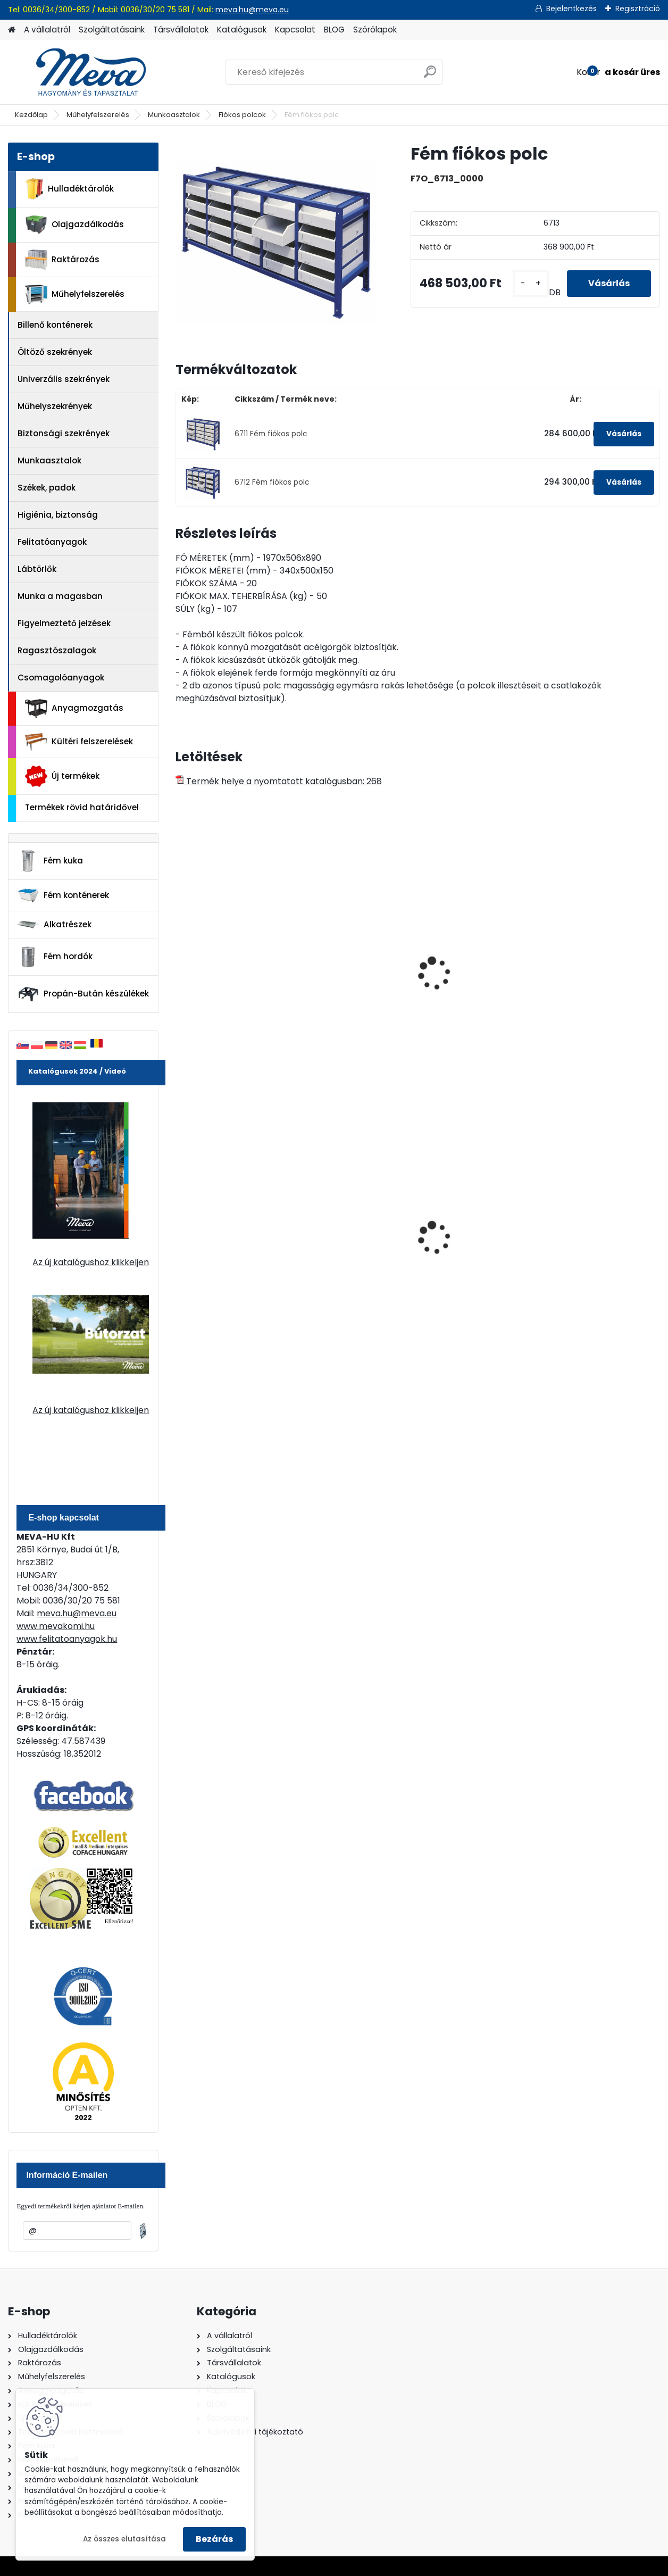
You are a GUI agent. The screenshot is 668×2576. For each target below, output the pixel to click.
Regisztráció (637, 8)
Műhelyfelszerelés (97, 115)
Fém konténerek (63, 895)
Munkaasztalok (174, 115)
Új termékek (62, 776)
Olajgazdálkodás (74, 225)
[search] (430, 75)
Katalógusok (241, 29)
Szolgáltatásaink (112, 29)
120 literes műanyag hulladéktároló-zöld (225, 1233)
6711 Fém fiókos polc (271, 434)
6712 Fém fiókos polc (272, 482)
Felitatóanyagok (52, 541)
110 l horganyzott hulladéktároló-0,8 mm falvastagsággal (354, 1235)
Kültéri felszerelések (79, 742)
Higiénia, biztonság (58, 514)
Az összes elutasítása (124, 2539)
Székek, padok (47, 487)
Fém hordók (55, 957)
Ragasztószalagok (57, 650)
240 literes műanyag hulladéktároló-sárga (474, 1233)
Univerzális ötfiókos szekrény (469, 975)
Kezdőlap (31, 115)
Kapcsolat (295, 29)
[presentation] (179, 962)
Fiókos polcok (242, 115)
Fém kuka (50, 861)
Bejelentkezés (571, 8)
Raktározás (62, 260)
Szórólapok (375, 29)
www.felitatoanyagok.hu (66, 1639)
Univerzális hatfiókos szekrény (596, 975)
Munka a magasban (60, 596)
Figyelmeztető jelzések (64, 623)
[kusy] (531, 283)
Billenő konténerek (55, 324)
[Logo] (81, 72)
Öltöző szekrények (55, 352)
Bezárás (214, 2539)
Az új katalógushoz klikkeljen (90, 1262)
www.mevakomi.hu (55, 1626)
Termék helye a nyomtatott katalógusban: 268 (279, 781)
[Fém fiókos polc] (276, 243)
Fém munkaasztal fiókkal (220, 975)
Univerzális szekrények (64, 379)
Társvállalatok (180, 29)
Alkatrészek (54, 924)
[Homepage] (11, 30)
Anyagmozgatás (74, 708)
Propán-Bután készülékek (83, 994)
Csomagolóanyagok (61, 677)
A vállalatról (47, 29)
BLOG (334, 29)
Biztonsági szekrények (64, 433)
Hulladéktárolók (69, 189)
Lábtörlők (37, 569)
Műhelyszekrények (55, 406)
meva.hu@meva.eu (252, 9)
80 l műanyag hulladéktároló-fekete (597, 1233)
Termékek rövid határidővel (82, 807)
